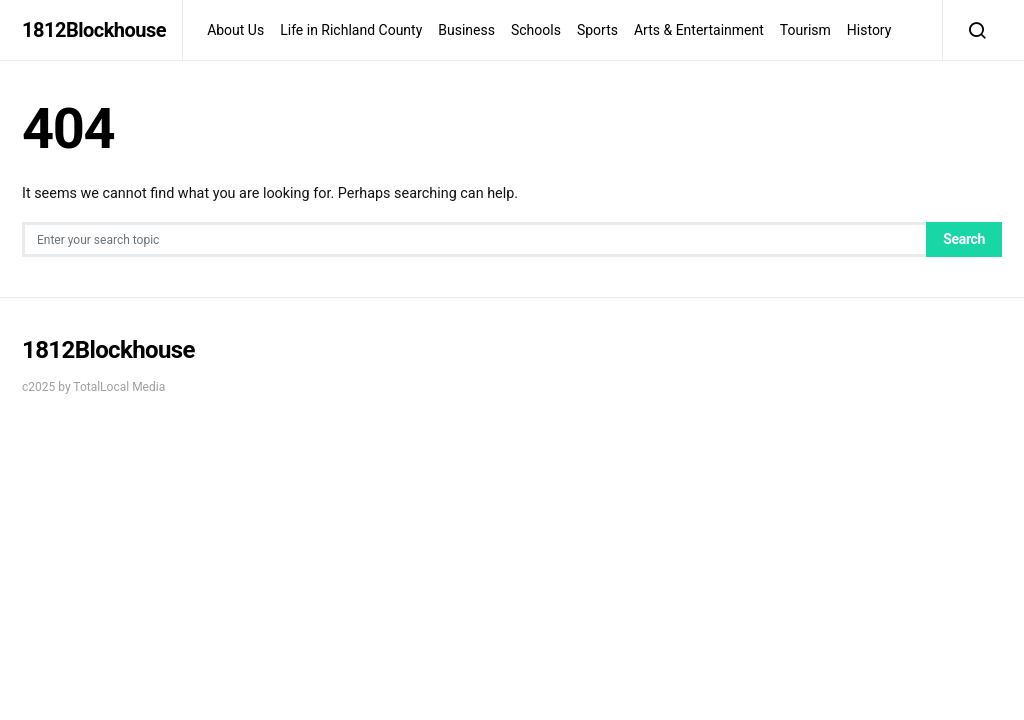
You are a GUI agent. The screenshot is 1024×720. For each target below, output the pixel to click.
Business (466, 30)
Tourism (805, 30)
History (869, 30)
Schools (536, 30)
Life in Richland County (351, 30)
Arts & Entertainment (699, 30)
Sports (597, 30)
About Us (235, 30)
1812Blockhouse (94, 30)
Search (964, 239)
